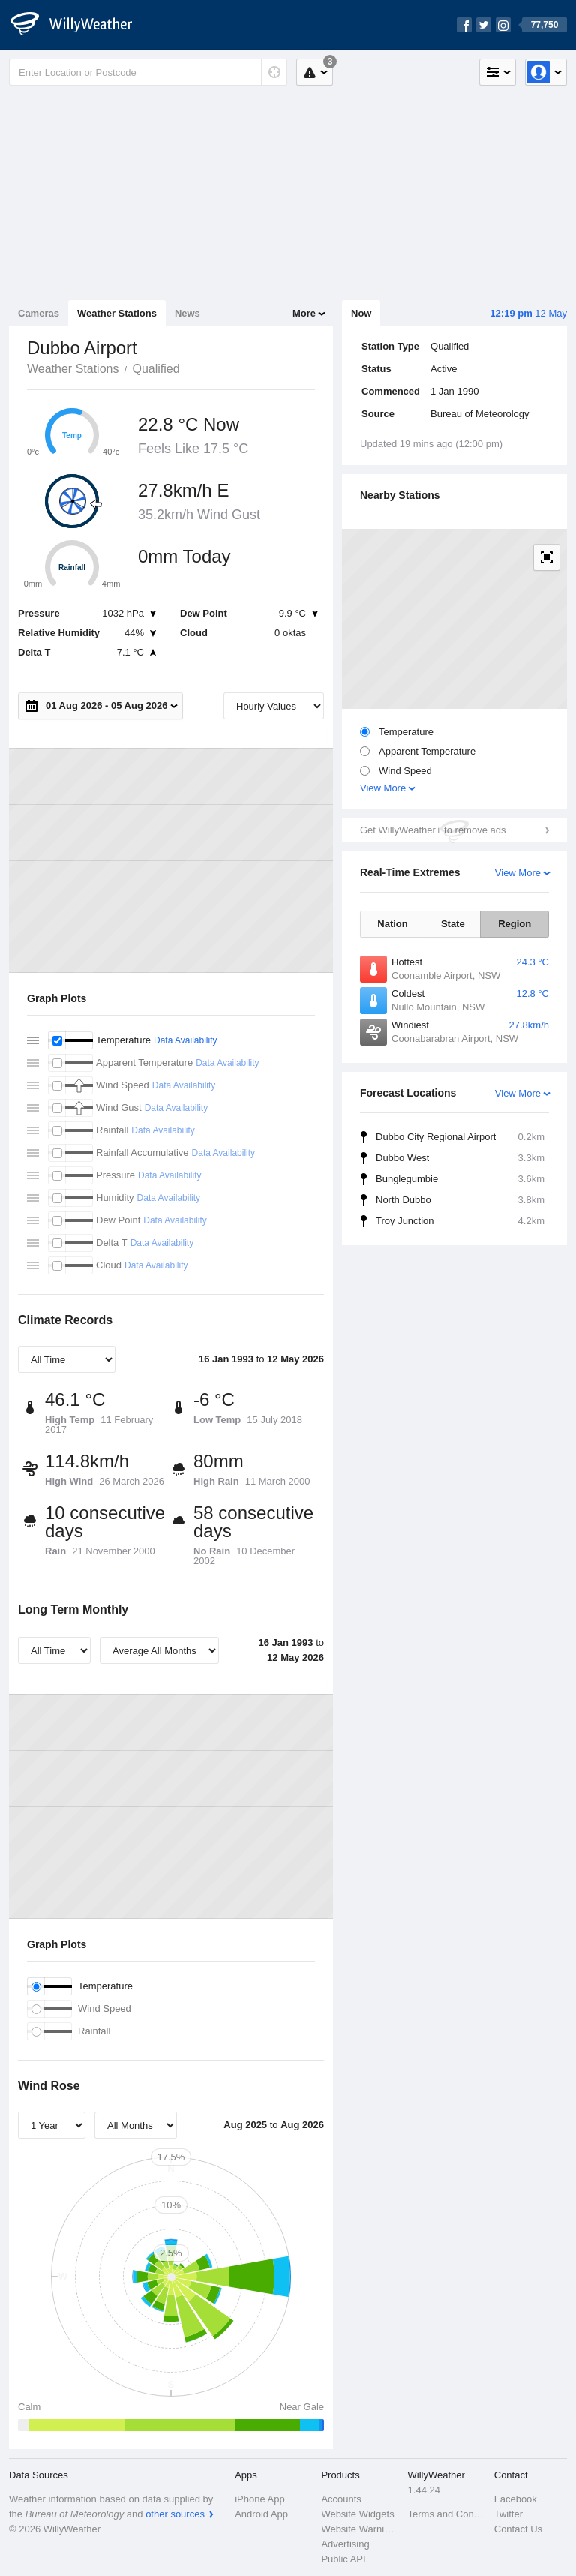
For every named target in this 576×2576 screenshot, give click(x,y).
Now (361, 313)
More (304, 313)
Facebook (515, 2499)
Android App (261, 2514)
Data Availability (186, 1040)
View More (383, 788)
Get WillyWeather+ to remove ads (433, 830)
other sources (175, 2514)
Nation (392, 923)
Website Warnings (359, 2529)
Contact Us (518, 2529)
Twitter (508, 2514)
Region (514, 923)
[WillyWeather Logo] (79, 25)
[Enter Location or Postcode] (148, 72)
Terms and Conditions (446, 2514)
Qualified (155, 368)
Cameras (38, 313)
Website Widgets (357, 2514)
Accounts (341, 2499)
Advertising (345, 2544)
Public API (343, 2559)
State (453, 923)
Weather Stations (117, 313)
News (187, 313)
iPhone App (260, 2499)
